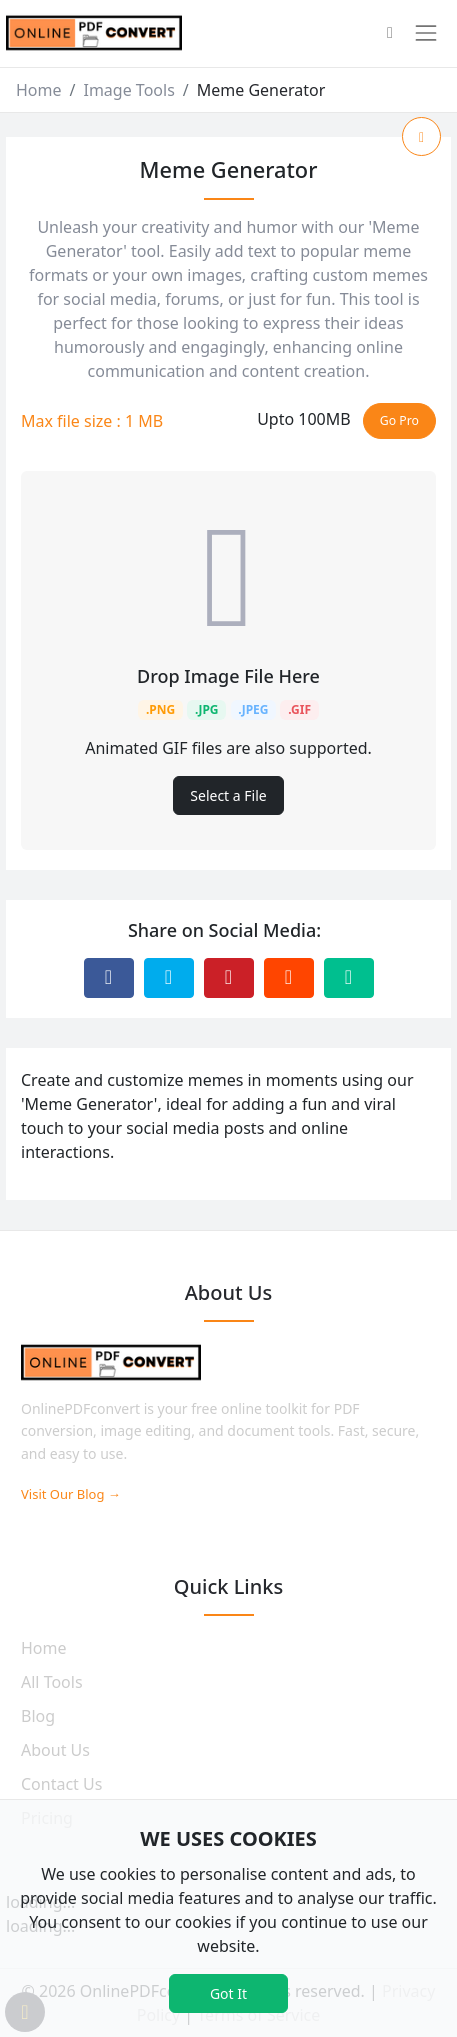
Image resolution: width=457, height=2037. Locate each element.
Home (39, 90)
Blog (38, 1716)
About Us (55, 1750)
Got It (228, 1993)
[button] (390, 34)
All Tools (52, 1682)
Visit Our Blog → (71, 1494)
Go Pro (399, 420)
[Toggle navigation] (426, 33)
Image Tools (128, 90)
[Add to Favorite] (421, 136)
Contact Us (61, 1784)
